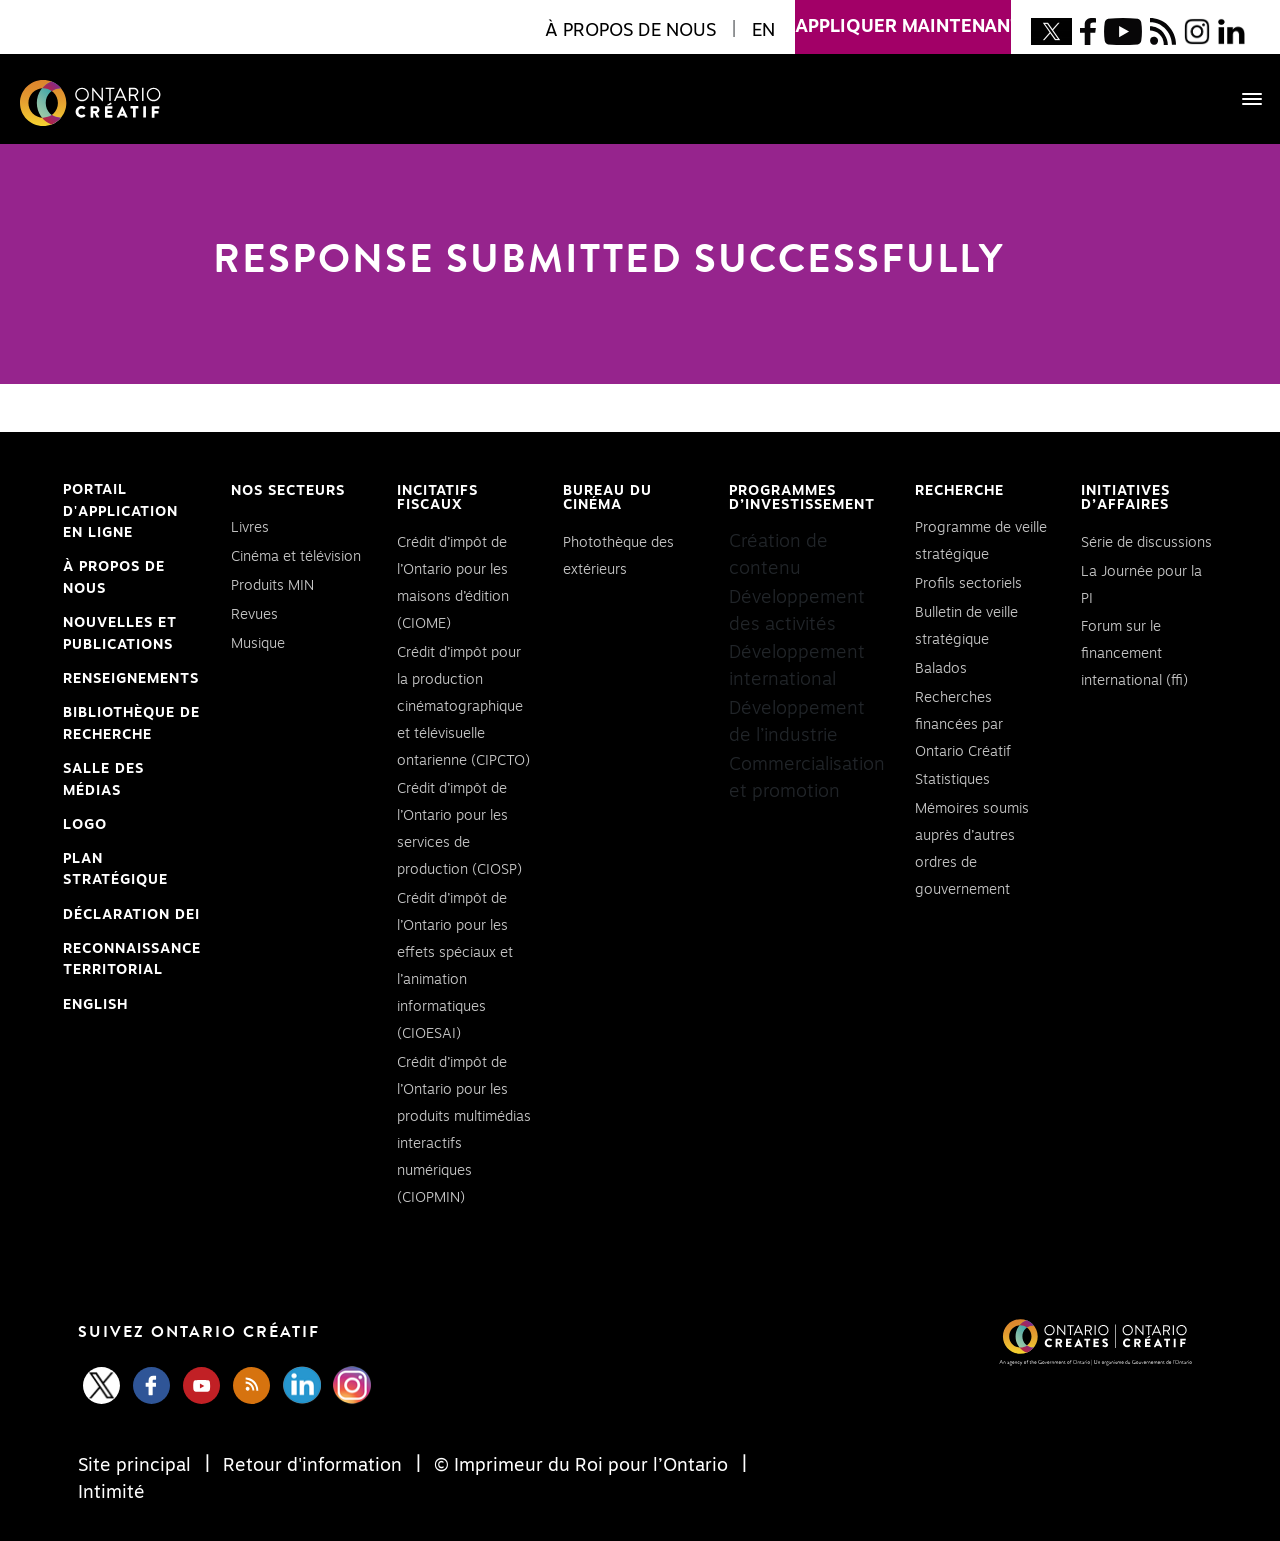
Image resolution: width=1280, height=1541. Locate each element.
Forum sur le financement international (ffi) (1134, 654)
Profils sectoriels (968, 584)
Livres (250, 528)
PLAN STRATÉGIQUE (115, 870)
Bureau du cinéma (607, 498)
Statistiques (952, 780)
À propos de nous (114, 578)
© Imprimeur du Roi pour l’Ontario (581, 1466)
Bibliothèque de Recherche (131, 726)
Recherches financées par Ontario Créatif (963, 725)
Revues (254, 615)
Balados (941, 669)
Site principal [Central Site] (137, 1466)
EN (763, 31)
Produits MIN (272, 586)
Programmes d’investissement (802, 498)
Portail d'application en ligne (120, 514)
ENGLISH (95, 1005)
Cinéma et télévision (296, 557)
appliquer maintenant (903, 18)
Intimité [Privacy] (111, 1493)
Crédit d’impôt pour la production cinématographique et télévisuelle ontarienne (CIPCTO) (463, 707)
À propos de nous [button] (630, 31)
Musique (258, 644)
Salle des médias (103, 780)
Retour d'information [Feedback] (312, 1466)
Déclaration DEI (131, 916)
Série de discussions (1146, 543)
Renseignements (131, 679)
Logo (85, 825)
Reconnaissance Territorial (132, 962)
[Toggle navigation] (1242, 99)
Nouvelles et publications (120, 634)
